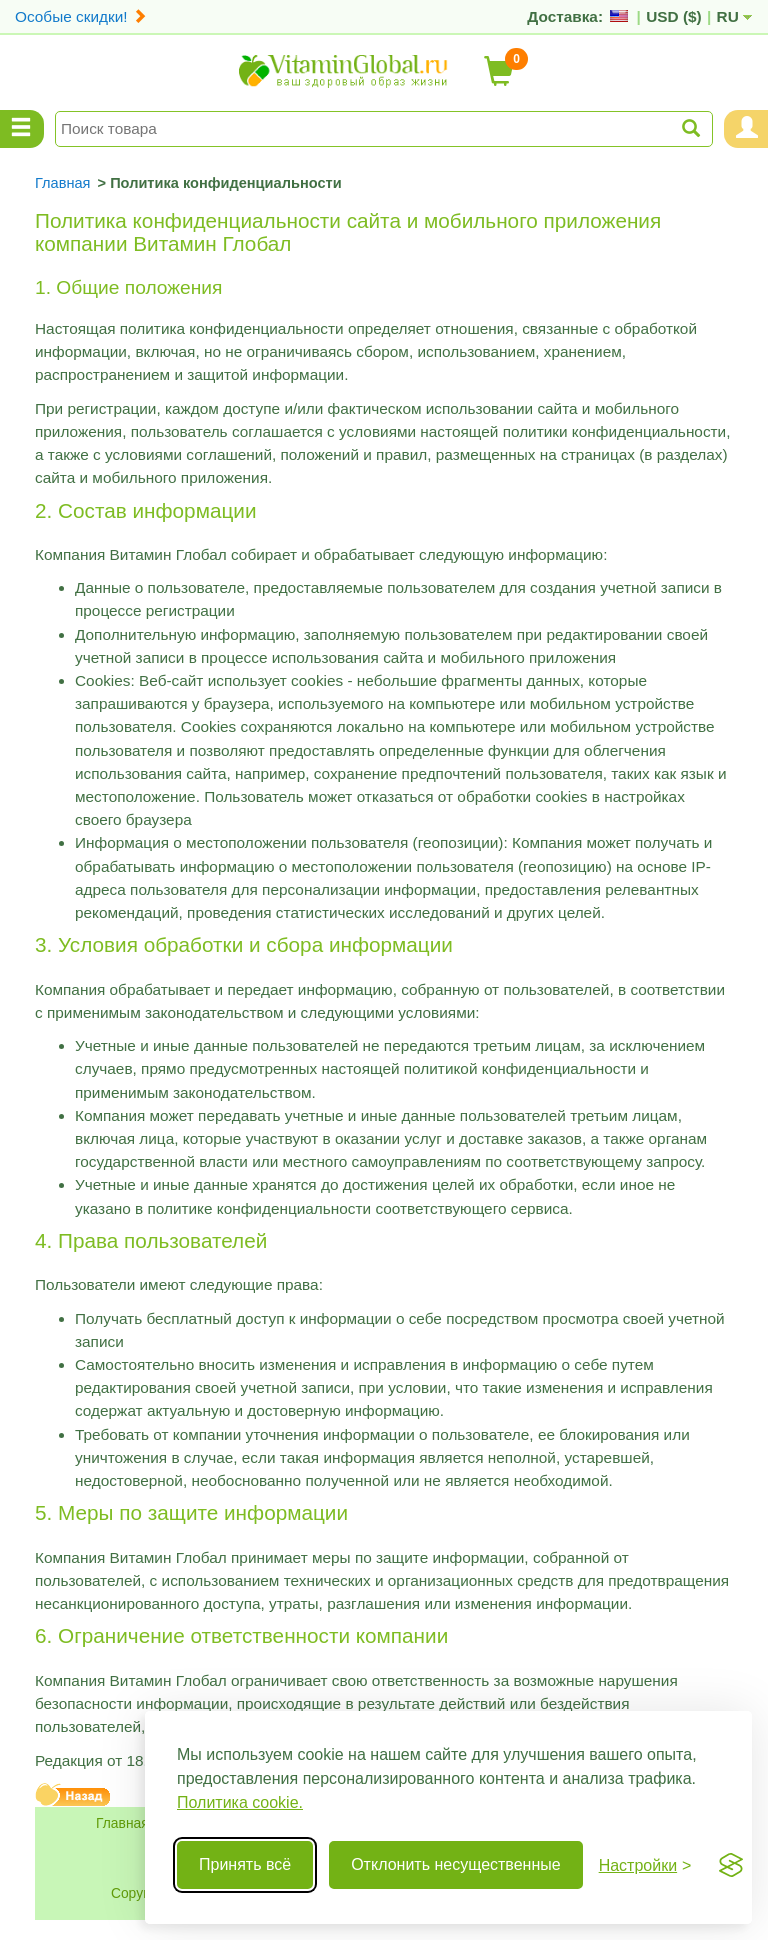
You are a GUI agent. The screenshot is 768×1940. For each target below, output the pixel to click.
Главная (122, 1823)
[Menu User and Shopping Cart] (746, 129)
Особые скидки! (81, 16)
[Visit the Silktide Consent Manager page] (731, 1865)
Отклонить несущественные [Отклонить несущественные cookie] (455, 1864)
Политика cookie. (240, 1802)
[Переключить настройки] (645, 1865)
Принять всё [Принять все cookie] (245, 1864)
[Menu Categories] (22, 129)
